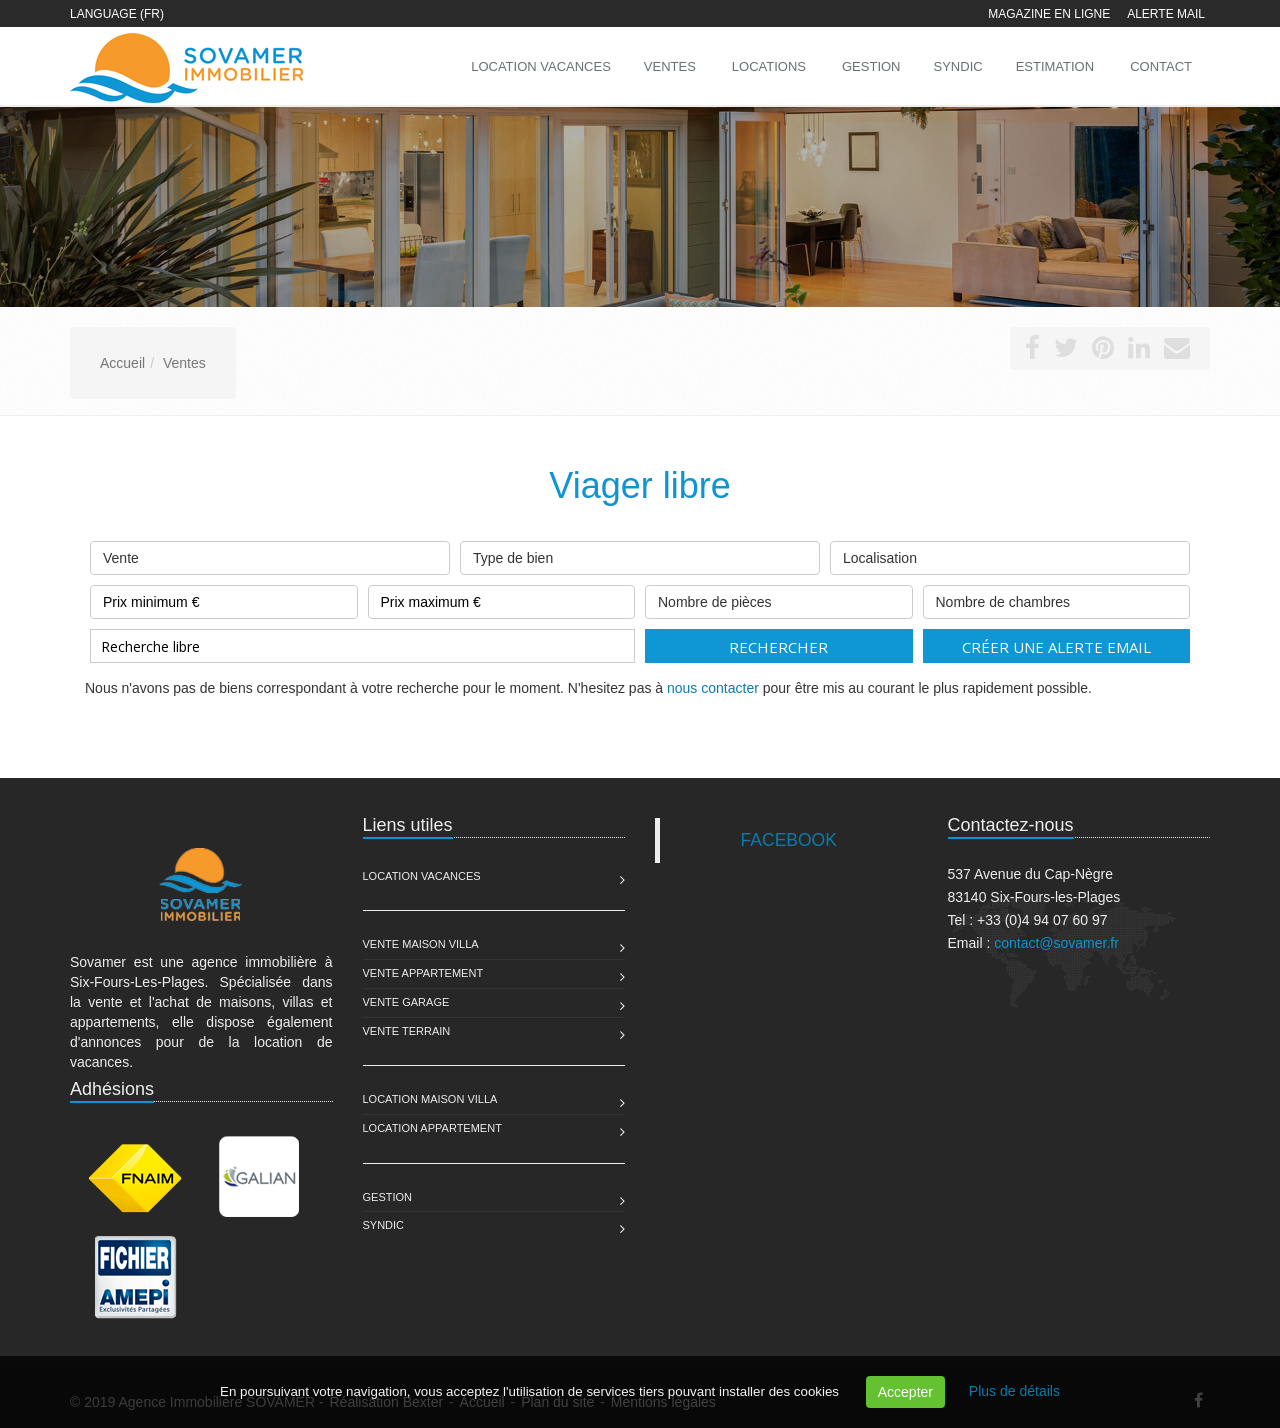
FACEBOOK (789, 840)
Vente (270, 553)
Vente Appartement (423, 973)
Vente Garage (406, 1002)
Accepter (905, 1392)
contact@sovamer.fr (1056, 943)
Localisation (1010, 553)
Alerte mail (1166, 14)
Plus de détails (1014, 1391)
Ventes (670, 66)
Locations (769, 66)
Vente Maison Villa (421, 944)
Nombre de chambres (1057, 597)
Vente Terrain (407, 1031)
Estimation (1055, 66)
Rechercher (778, 647)
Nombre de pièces (779, 597)
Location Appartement (432, 1128)
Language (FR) (117, 14)
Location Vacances (422, 876)
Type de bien (640, 553)
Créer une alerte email (1056, 647)
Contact (1161, 66)
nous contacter (713, 688)
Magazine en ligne (1049, 14)
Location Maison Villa (430, 1099)
